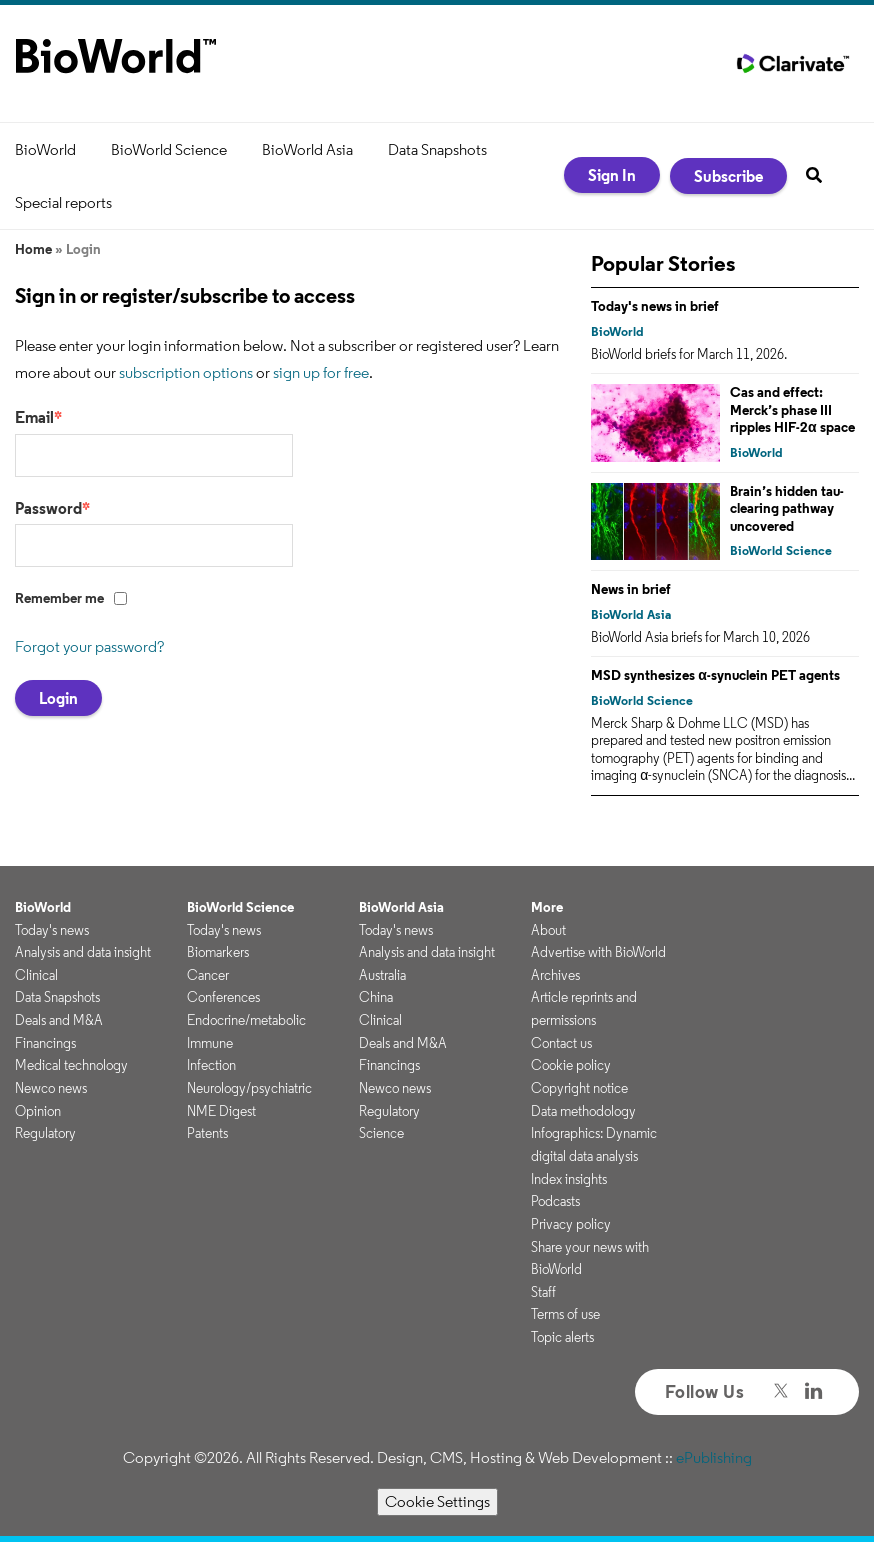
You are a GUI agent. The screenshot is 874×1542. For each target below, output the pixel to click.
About (548, 930)
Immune (210, 1043)
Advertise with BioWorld (598, 952)
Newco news (51, 1088)
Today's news (52, 930)
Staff (543, 1292)
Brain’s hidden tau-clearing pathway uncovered (787, 508)
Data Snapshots (437, 149)
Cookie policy (571, 1065)
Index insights (569, 1179)
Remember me (59, 598)
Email (38, 417)
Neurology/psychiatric (249, 1088)
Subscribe (728, 176)
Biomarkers (218, 952)
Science (381, 1133)
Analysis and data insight (83, 952)
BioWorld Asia (307, 149)
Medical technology (71, 1065)
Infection (211, 1065)
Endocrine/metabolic (246, 1020)
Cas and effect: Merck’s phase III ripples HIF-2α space (792, 409)
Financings (45, 1043)
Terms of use (565, 1314)
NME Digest (221, 1111)
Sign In (612, 175)
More (547, 907)
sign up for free (321, 372)
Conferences (223, 997)
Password (52, 508)
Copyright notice (579, 1088)
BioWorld (45, 149)
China (376, 997)
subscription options (186, 372)
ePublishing (714, 1457)
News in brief (631, 589)
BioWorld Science (169, 149)
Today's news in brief (655, 306)
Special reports (63, 202)
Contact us (561, 1043)
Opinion (38, 1111)
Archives (555, 975)
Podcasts (555, 1201)
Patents (207, 1133)
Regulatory (45, 1133)
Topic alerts (562, 1337)
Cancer (208, 975)
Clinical (36, 975)
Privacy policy (571, 1224)
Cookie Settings (437, 1501)
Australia (382, 975)
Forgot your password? (89, 646)
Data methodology (583, 1111)
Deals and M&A (59, 1020)
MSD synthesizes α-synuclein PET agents (715, 675)
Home (33, 249)
